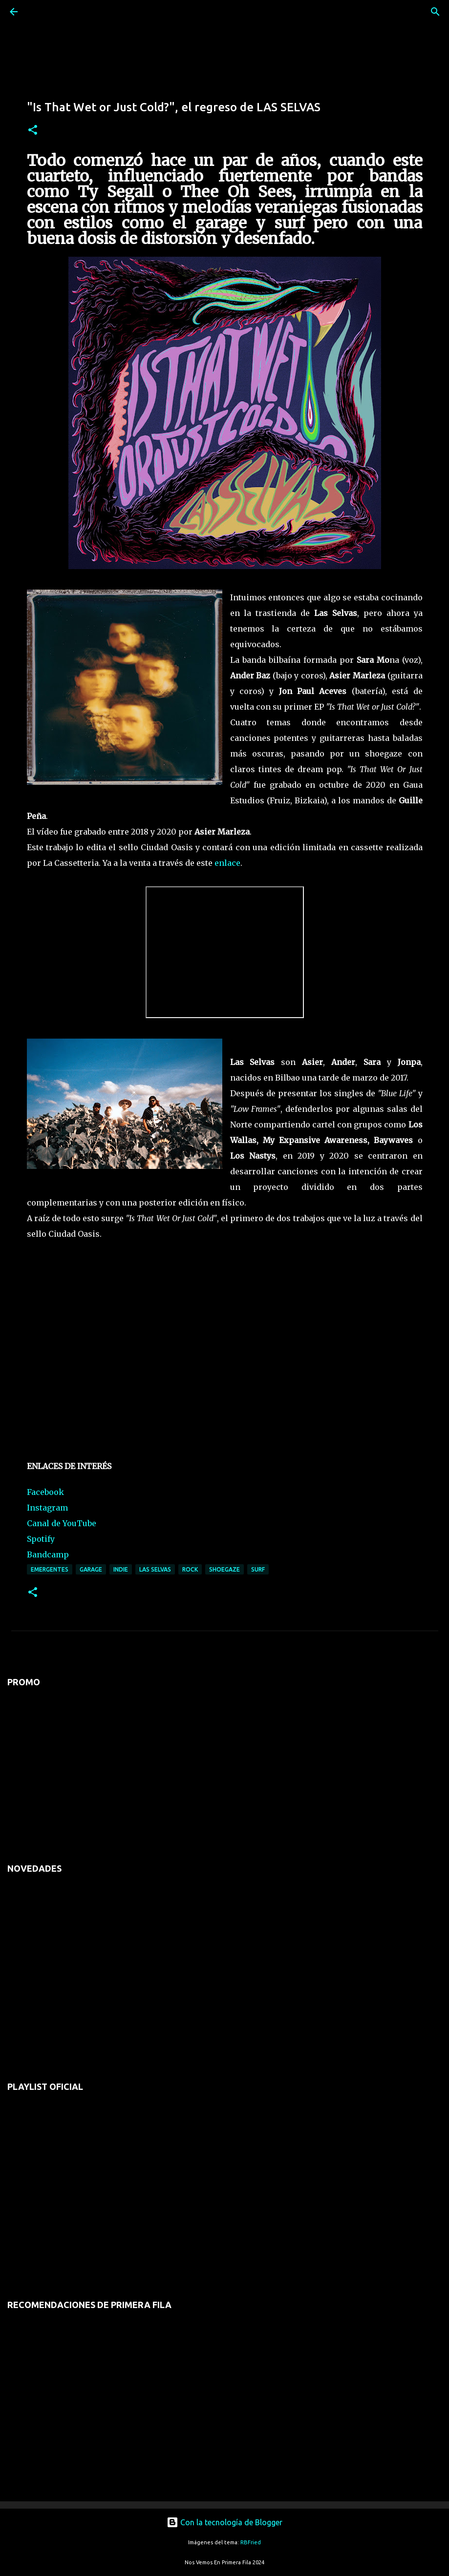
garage (91, 1569)
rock (190, 1569)
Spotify (41, 1539)
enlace (227, 863)
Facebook (45, 1492)
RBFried (250, 2542)
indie (120, 1569)
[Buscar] (41, 11)
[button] (33, 130)
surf (258, 1569)
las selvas (155, 1569)
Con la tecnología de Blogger (224, 2522)
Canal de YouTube (61, 1523)
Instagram (47, 1508)
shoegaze (224, 1569)
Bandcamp (48, 1554)
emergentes (49, 1569)
